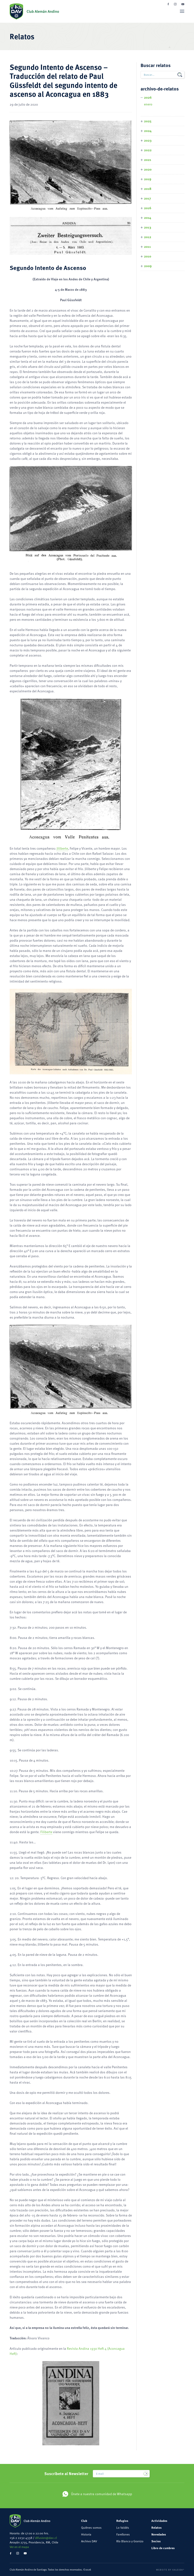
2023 (148, 140)
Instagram (175, 4)
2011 (147, 246)
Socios (156, 2541)
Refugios (122, 2520)
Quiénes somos (91, 2527)
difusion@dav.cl (46, 2537)
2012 (147, 236)
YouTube (182, 4)
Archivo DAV (89, 2541)
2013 (147, 227)
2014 (147, 217)
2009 (148, 265)
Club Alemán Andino (34, 11)
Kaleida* (178, 2569)
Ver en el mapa (19, 2547)
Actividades (159, 2520)
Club (84, 2520)
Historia (86, 2534)
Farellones (123, 2534)
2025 (147, 121)
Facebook (168, 4)
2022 (148, 149)
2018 (147, 188)
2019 (147, 178)
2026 (148, 97)
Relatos (156, 2527)
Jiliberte (62, 848)
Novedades (158, 2534)
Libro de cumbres (163, 2548)
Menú (182, 11)
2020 (148, 169)
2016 (147, 207)
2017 (147, 198)
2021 (147, 159)
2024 (148, 130)
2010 (147, 256)
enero (148, 104)
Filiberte (46, 1831)
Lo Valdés (122, 2527)
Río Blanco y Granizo (129, 2541)
